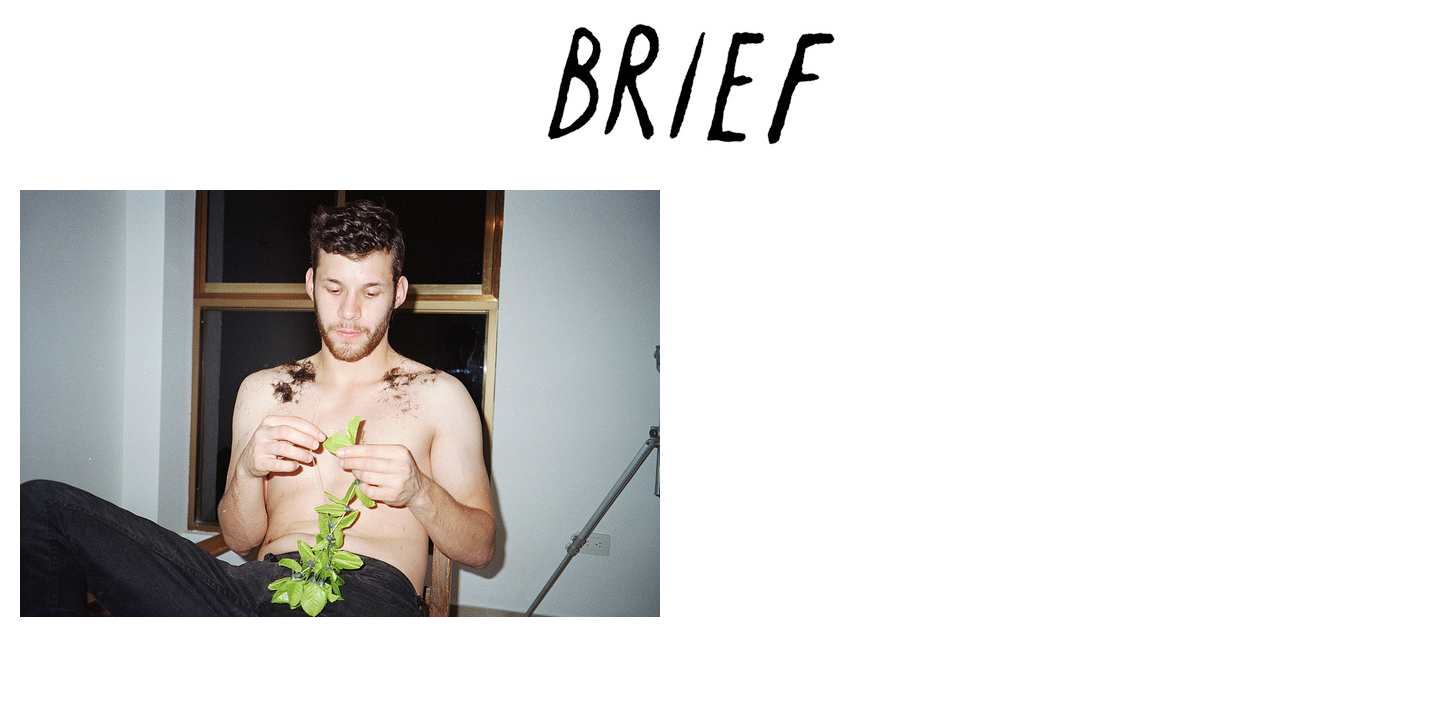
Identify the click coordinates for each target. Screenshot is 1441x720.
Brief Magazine (721, 95)
